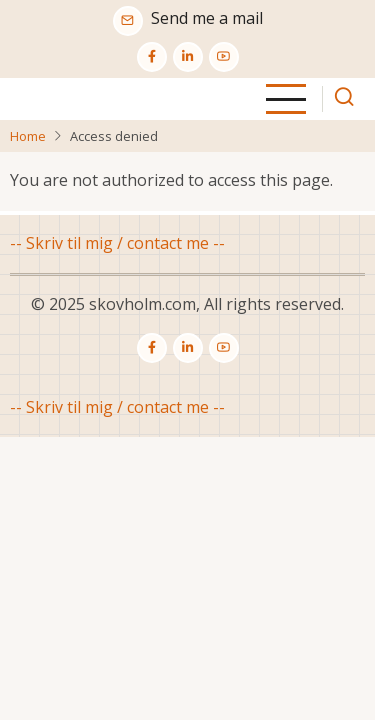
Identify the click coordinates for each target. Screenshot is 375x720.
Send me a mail (207, 18)
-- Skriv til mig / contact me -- (117, 243)
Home (28, 136)
